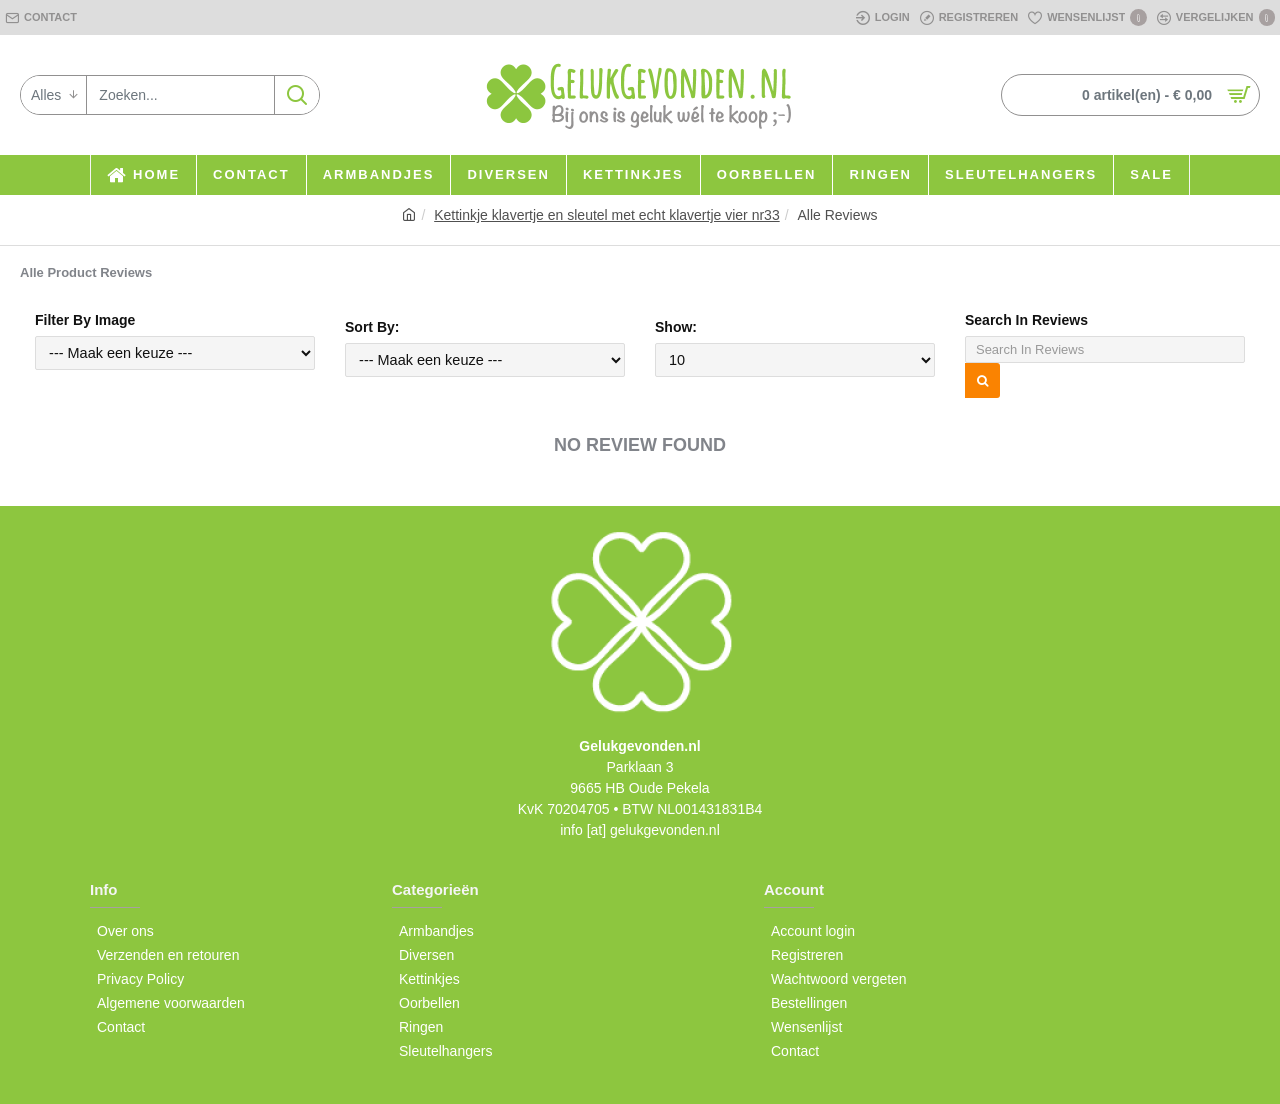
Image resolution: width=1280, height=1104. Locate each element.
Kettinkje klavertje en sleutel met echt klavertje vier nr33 (607, 215)
